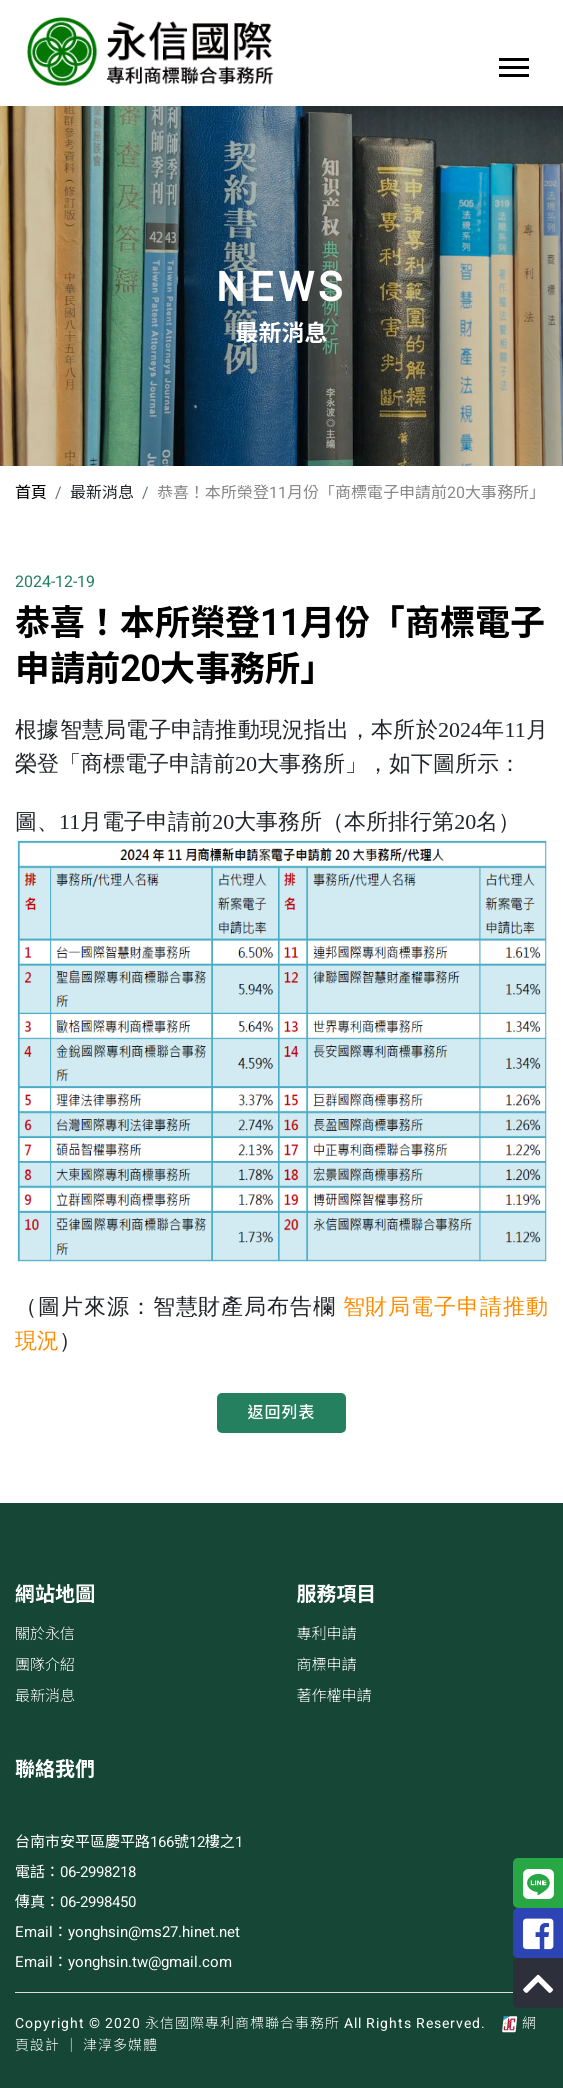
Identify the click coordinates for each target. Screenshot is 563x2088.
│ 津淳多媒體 (111, 2045)
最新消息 (45, 1696)
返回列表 (281, 1413)
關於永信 (45, 1634)
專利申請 (327, 1634)
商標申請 (327, 1665)
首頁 (31, 493)
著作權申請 (334, 1696)
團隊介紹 (45, 1665)
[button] (512, 63)
